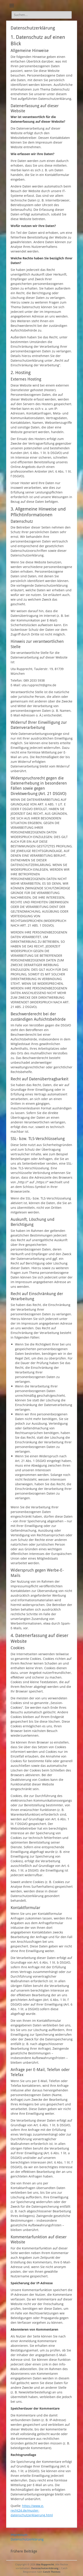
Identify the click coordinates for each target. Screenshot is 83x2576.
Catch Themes (51, 2571)
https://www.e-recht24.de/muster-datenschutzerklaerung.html (32, 2510)
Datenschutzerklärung (27, 2539)
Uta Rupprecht (45, 2564)
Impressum (19, 2535)
